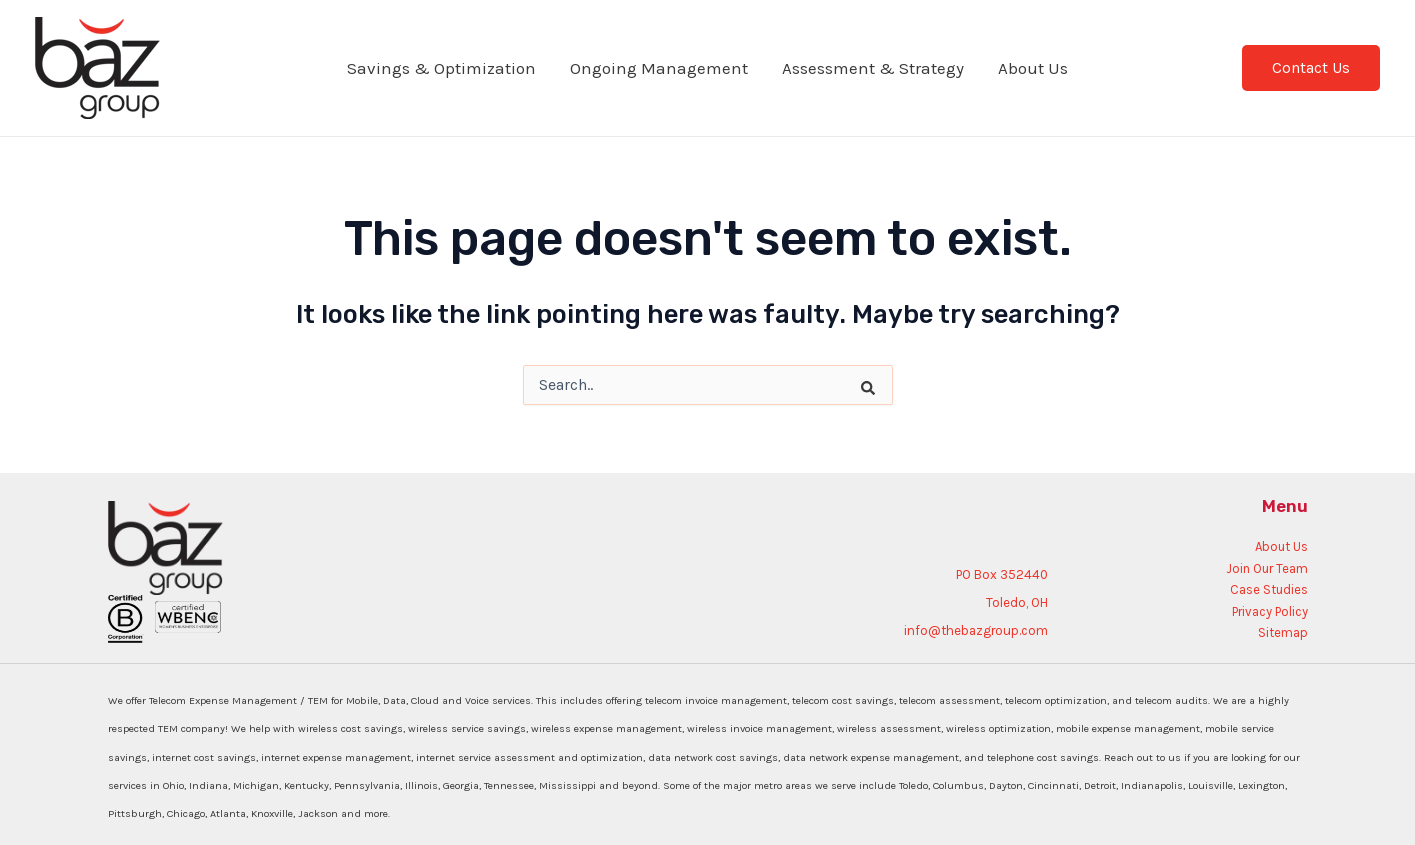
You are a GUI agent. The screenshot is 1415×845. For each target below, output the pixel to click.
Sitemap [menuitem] (1283, 632)
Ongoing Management (659, 68)
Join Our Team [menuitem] (1267, 568)
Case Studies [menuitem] (1269, 589)
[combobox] (708, 385)
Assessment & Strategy (873, 68)
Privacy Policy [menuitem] (1270, 611)
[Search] (853, 375)
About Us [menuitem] (1281, 546)
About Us (1033, 68)
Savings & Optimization (441, 68)
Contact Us (1311, 67)
